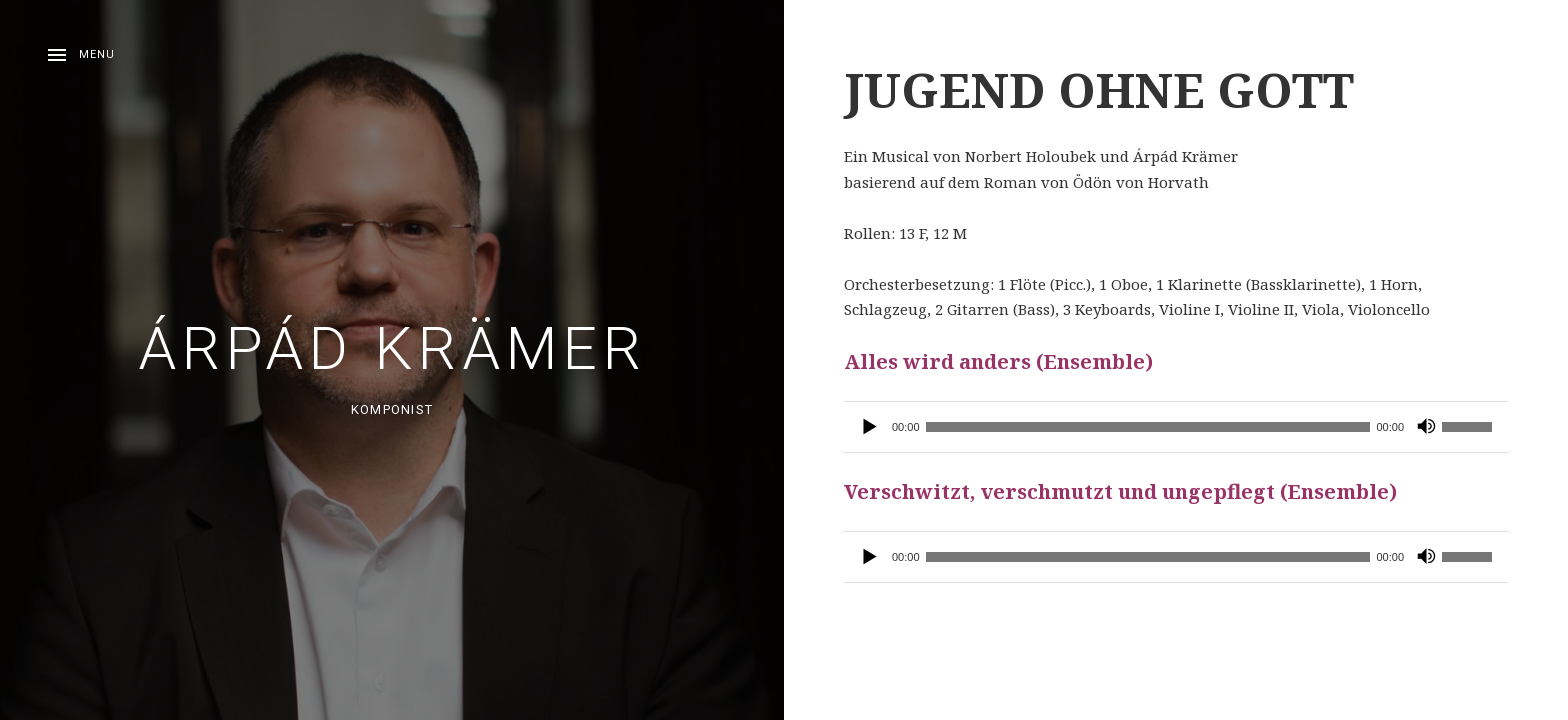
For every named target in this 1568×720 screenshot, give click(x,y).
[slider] (1148, 427)
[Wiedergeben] (870, 427)
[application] (1176, 427)
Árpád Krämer (392, 348)
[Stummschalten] (1426, 427)
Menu (97, 54)
